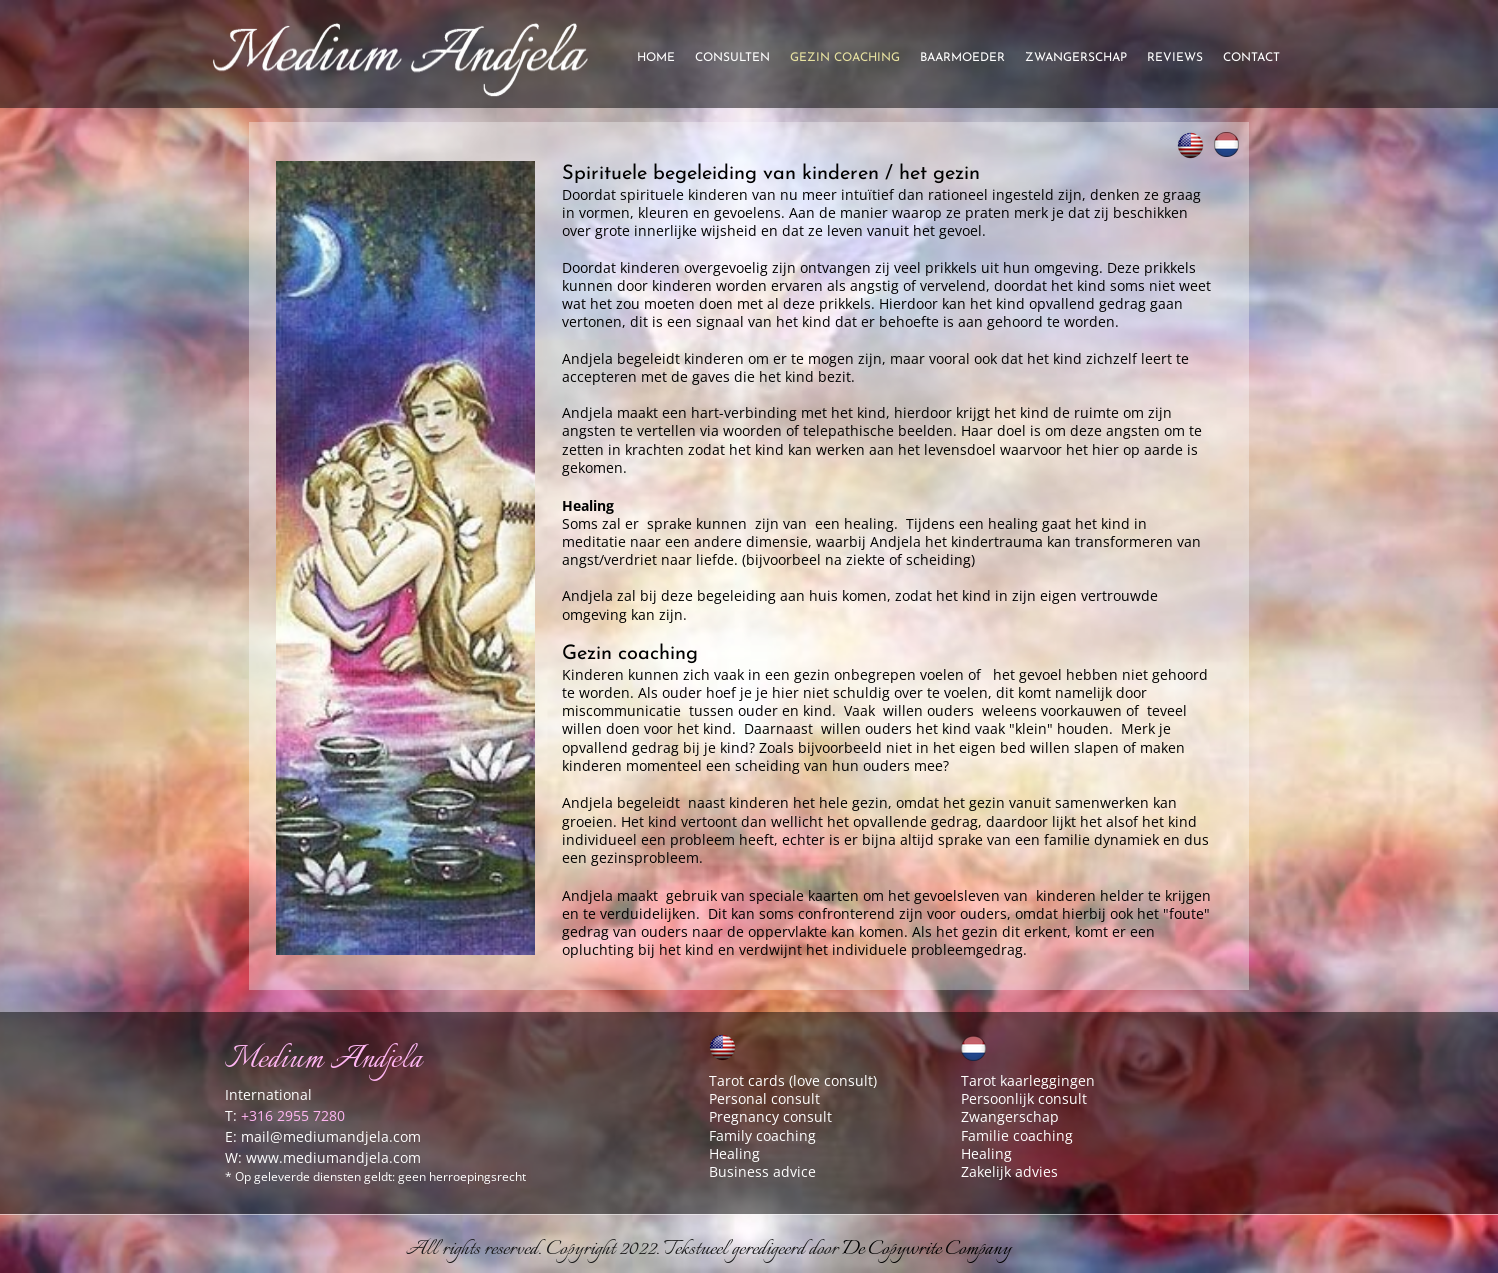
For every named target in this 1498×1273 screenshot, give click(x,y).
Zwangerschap (1010, 1116)
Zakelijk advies (1009, 1171)
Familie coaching (1017, 1135)
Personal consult (764, 1098)
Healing (734, 1153)
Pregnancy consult (770, 1116)
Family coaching (762, 1135)
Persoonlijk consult (1024, 1098)
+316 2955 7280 (293, 1115)
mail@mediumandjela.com (331, 1136)
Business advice (762, 1171)
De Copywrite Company (926, 1249)
